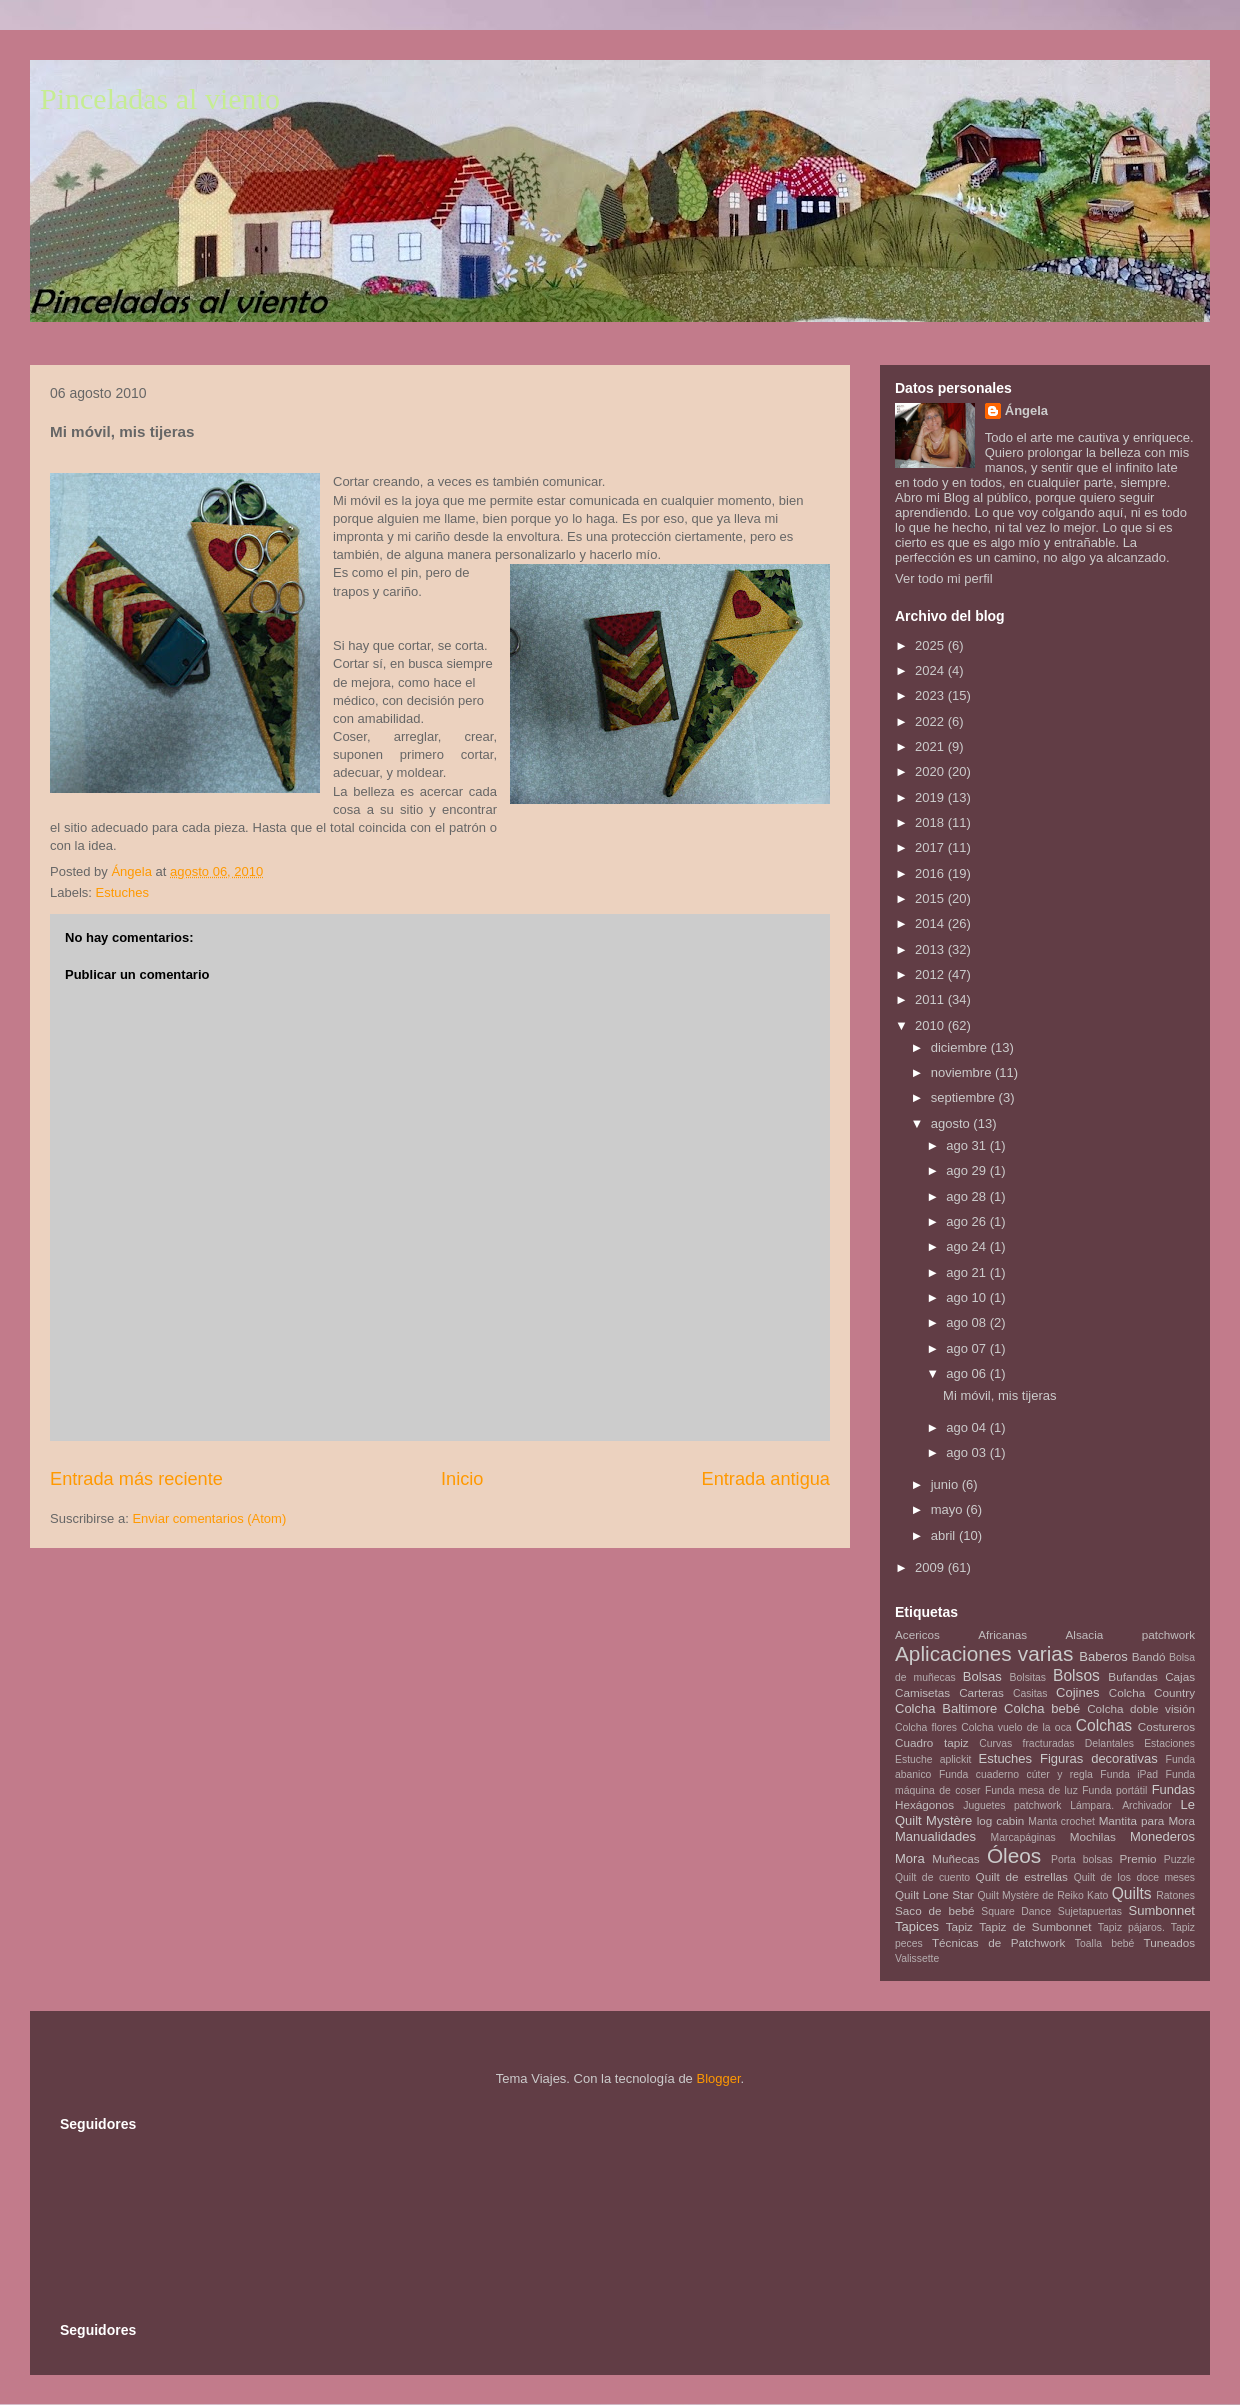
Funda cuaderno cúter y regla (1016, 1774)
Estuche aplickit (933, 1759)
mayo (948, 1509)
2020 (931, 771)
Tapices (917, 1926)
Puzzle (1179, 1859)
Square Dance (1016, 1911)
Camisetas (922, 1692)
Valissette (917, 1958)
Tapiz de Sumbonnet (1035, 1926)
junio (946, 1484)
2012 (931, 974)
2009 (931, 1567)
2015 (931, 898)
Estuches (122, 892)
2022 (931, 721)
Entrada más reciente (136, 1479)
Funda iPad (1129, 1774)
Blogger (718, 2078)
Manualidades (935, 1836)
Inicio (462, 1479)
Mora (910, 1858)
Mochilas (1093, 1836)
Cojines (1077, 1692)
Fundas (1173, 1789)
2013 (931, 949)
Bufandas (1132, 1676)
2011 (931, 999)
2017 (931, 847)
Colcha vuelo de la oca (1016, 1727)
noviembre (963, 1072)
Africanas (1002, 1634)
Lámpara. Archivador (1121, 1805)
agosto (952, 1123)
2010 (931, 1025)
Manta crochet (1061, 1821)
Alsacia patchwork (1130, 1634)
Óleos (1014, 1855)
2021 (931, 746)
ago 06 (967, 1373)
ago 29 (967, 1170)
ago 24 (967, 1246)
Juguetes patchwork (1012, 1805)
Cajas (1180, 1676)
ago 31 (967, 1145)
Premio (1138, 1858)
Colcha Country (1152, 1692)
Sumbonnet (1161, 1910)
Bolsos (1076, 1675)
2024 (931, 670)
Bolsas (982, 1676)
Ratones (1175, 1895)
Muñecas (955, 1858)
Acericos (917, 1634)
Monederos (1162, 1836)
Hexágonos (924, 1804)
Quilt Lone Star (934, 1894)
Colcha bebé (1042, 1708)
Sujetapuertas (1090, 1911)
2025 (931, 645)
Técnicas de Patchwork (998, 1942)
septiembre (965, 1097)
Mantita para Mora (1147, 1820)
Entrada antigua (766, 1479)
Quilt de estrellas (1022, 1876)
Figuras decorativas (1099, 1758)
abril (945, 1535)
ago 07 (967, 1348)
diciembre (961, 1047)
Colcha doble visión (1141, 1708)
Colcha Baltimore (946, 1708)
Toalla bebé (1104, 1943)
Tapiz (959, 1926)
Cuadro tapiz (932, 1742)
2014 (931, 923)
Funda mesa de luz (1031, 1790)
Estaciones (1169, 1743)
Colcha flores (926, 1727)
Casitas (1030, 1693)
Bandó (1149, 1656)
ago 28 (967, 1196)
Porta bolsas (1082, 1859)
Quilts (1132, 1893)
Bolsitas (1028, 1677)
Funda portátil (1114, 1790)
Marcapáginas (1023, 1837)
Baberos (1103, 1656)
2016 (931, 873)
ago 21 (967, 1272)
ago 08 (967, 1322)
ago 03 (967, 1452)
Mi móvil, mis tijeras (999, 1395)
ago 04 (967, 1427)
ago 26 (967, 1221)
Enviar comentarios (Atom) (209, 1518)
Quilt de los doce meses (1134, 1877)
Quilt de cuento (932, 1877)
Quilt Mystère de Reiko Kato (1042, 1895)
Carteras (981, 1692)
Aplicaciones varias (984, 1653)
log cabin (1001, 1820)
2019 (931, 797)
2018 (931, 822)
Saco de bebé (934, 1910)
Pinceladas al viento (160, 98)
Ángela (1026, 410)
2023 (931, 695)
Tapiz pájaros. (1131, 1927)
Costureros (1166, 1726)
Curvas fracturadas (1026, 1743)
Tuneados (1169, 1942)
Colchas (1104, 1725)
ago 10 (967, 1297)
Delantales (1109, 1743)
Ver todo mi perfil (944, 578)
